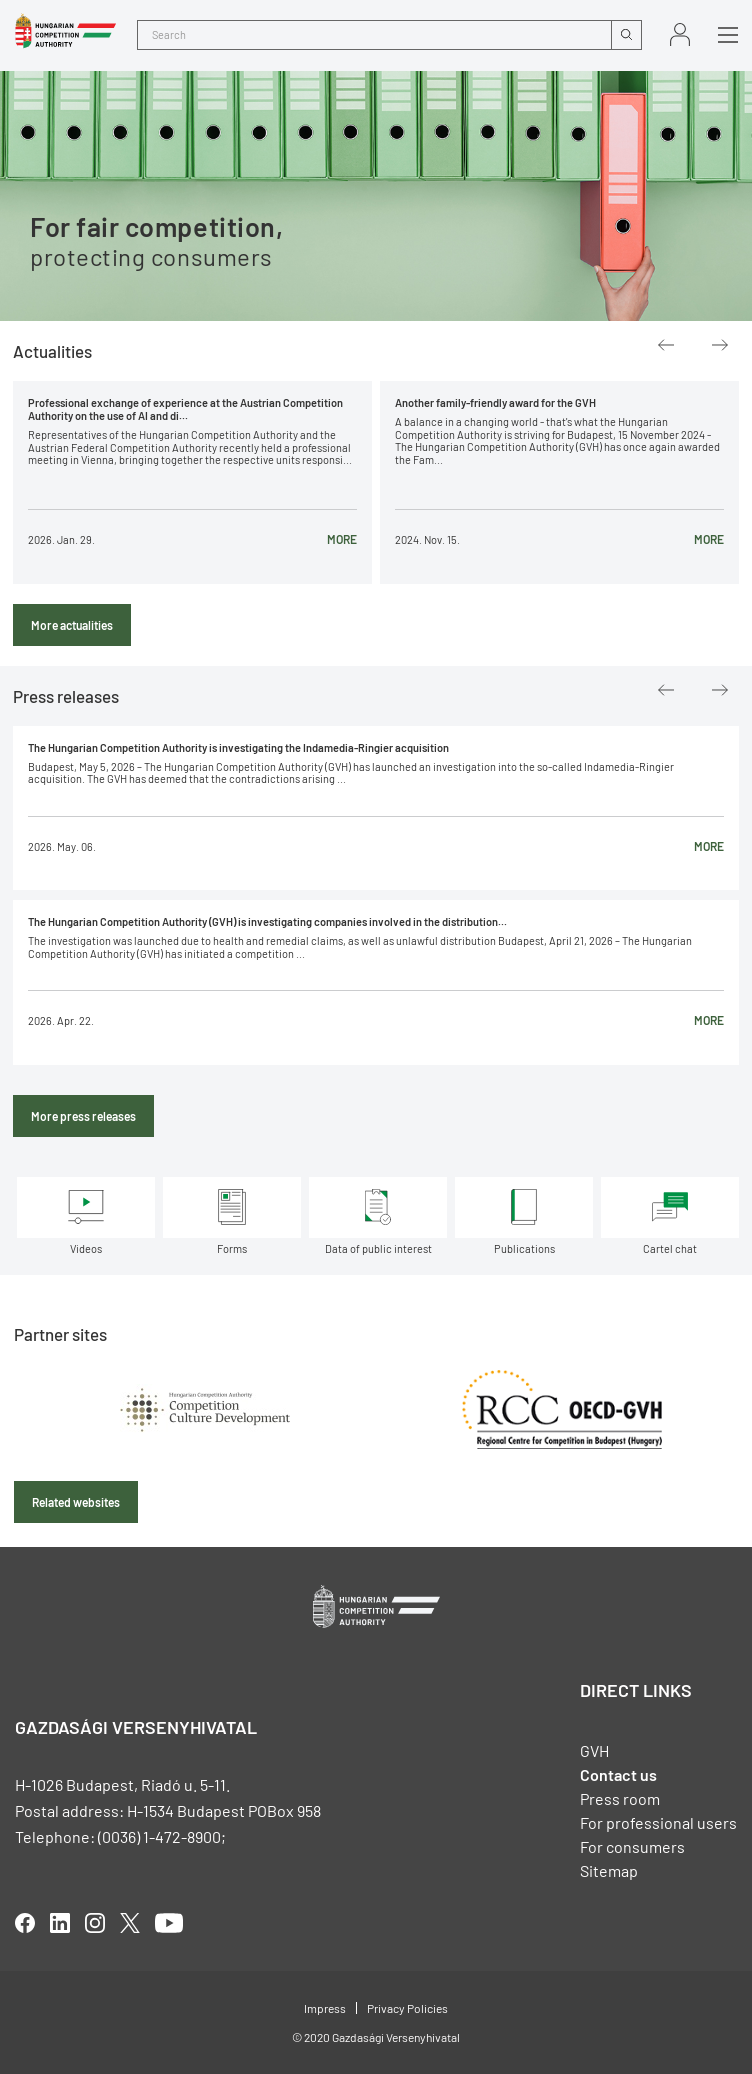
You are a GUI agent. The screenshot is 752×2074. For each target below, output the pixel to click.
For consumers (632, 1846)
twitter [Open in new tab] (130, 1923)
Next (720, 345)
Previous (666, 345)
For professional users (658, 1822)
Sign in (680, 34)
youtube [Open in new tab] (169, 1923)
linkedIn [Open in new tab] (60, 1923)
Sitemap (609, 1870)
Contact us (618, 1774)
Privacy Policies (407, 2008)
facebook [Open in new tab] (25, 1923)
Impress (325, 2008)
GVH (594, 1750)
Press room (620, 1798)
